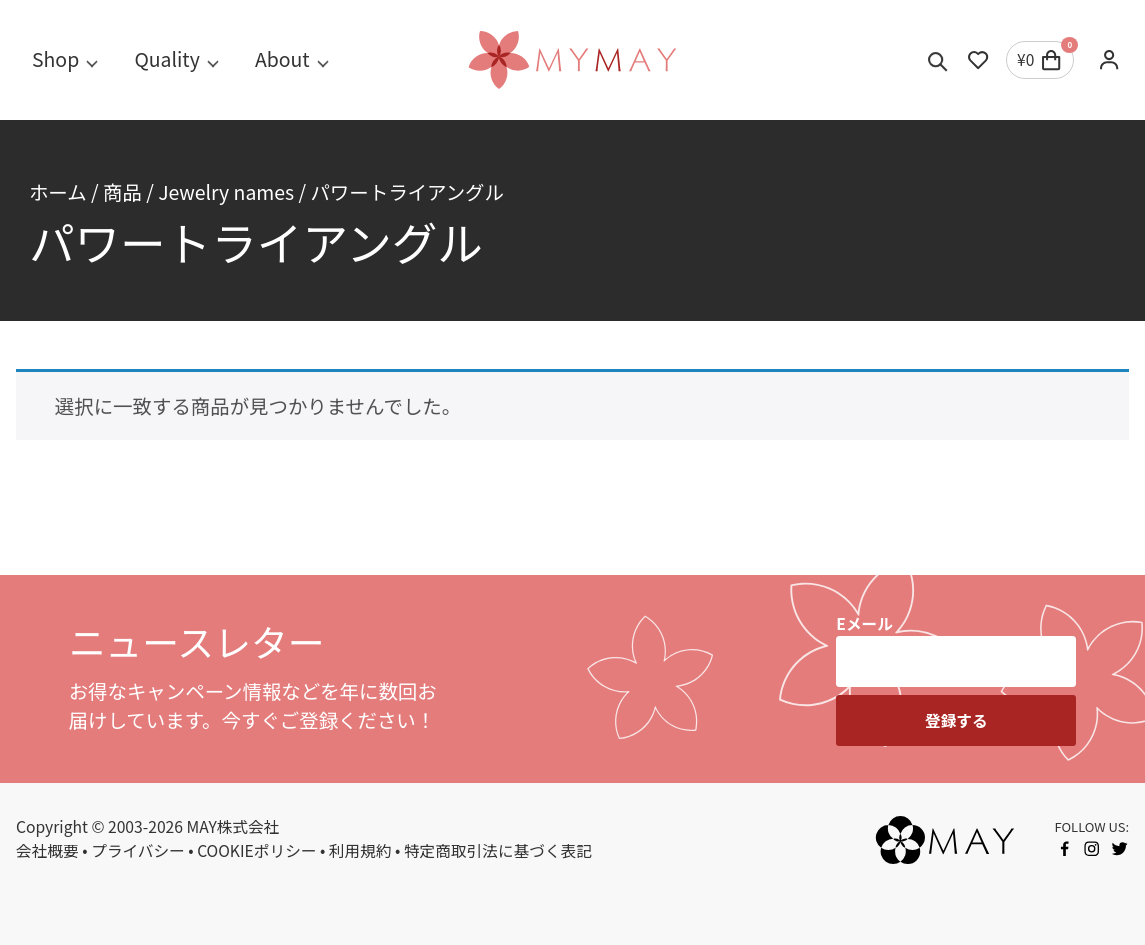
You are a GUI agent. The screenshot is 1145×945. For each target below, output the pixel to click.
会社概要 (47, 850)
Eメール (864, 623)
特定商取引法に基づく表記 (498, 850)
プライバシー (138, 850)
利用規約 (360, 850)
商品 (122, 191)
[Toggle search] (938, 60)
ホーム (58, 191)
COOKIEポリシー (256, 850)
